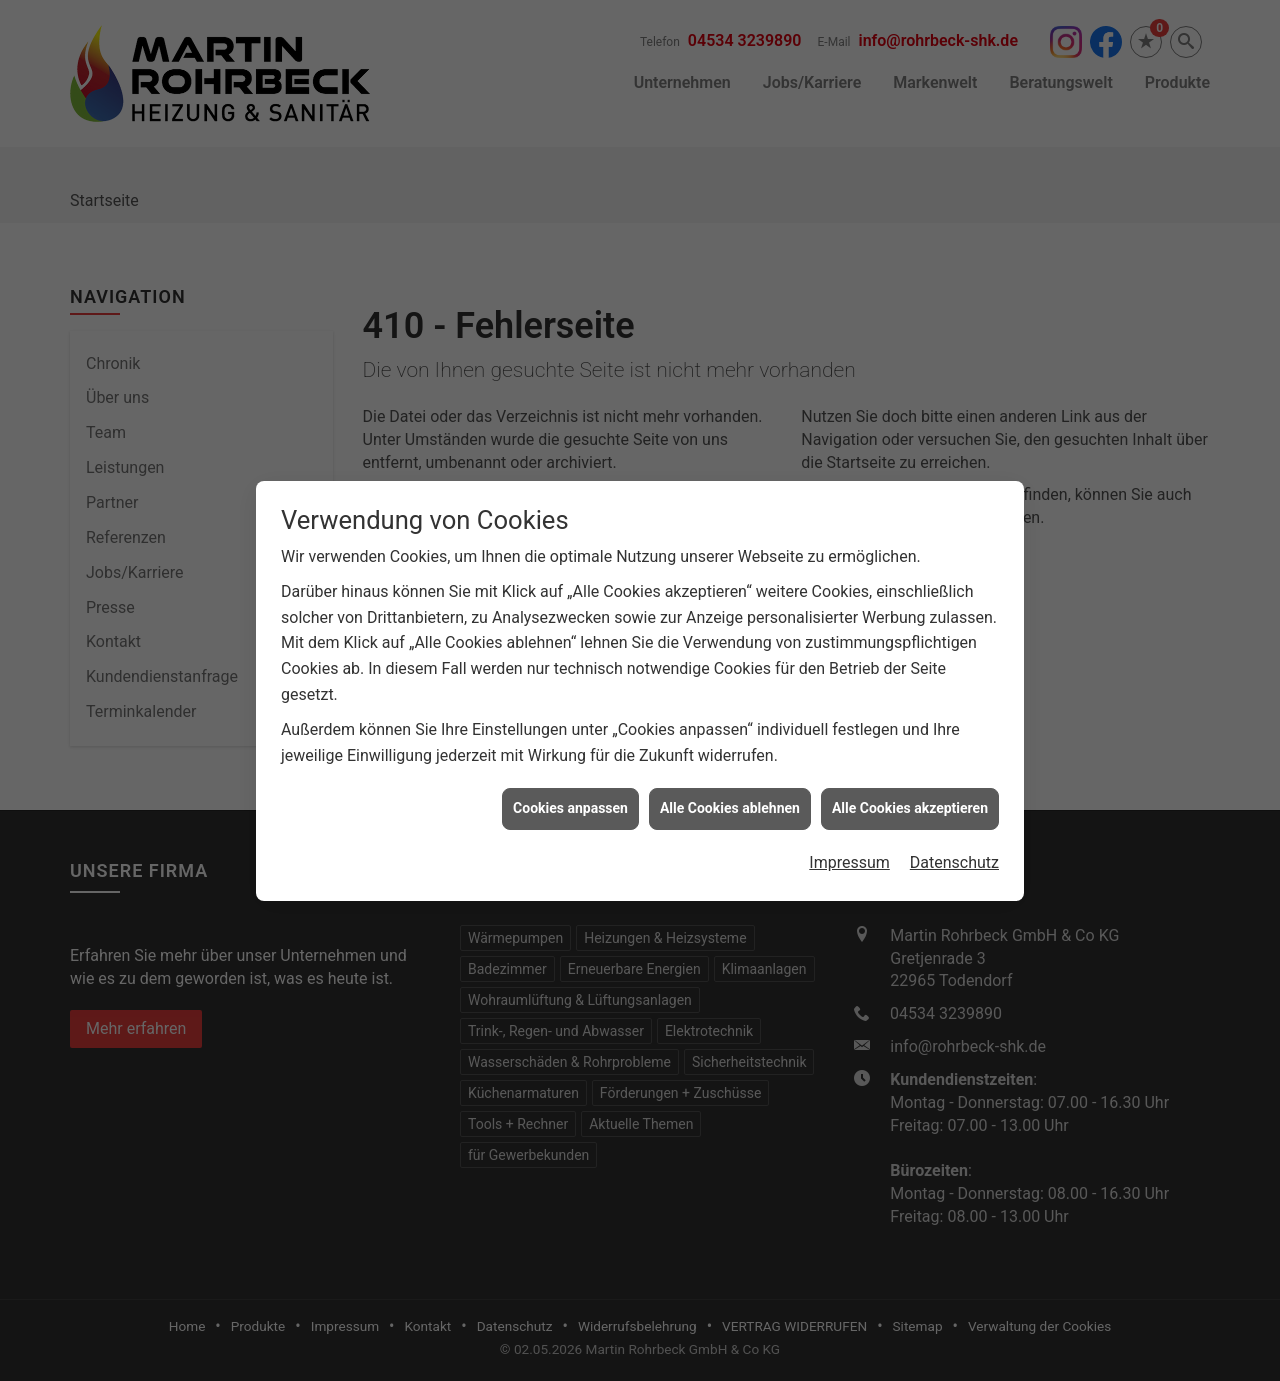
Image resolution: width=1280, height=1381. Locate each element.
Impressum (849, 844)
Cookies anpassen (570, 790)
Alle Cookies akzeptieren (910, 790)
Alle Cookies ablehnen (730, 790)
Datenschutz (954, 844)
